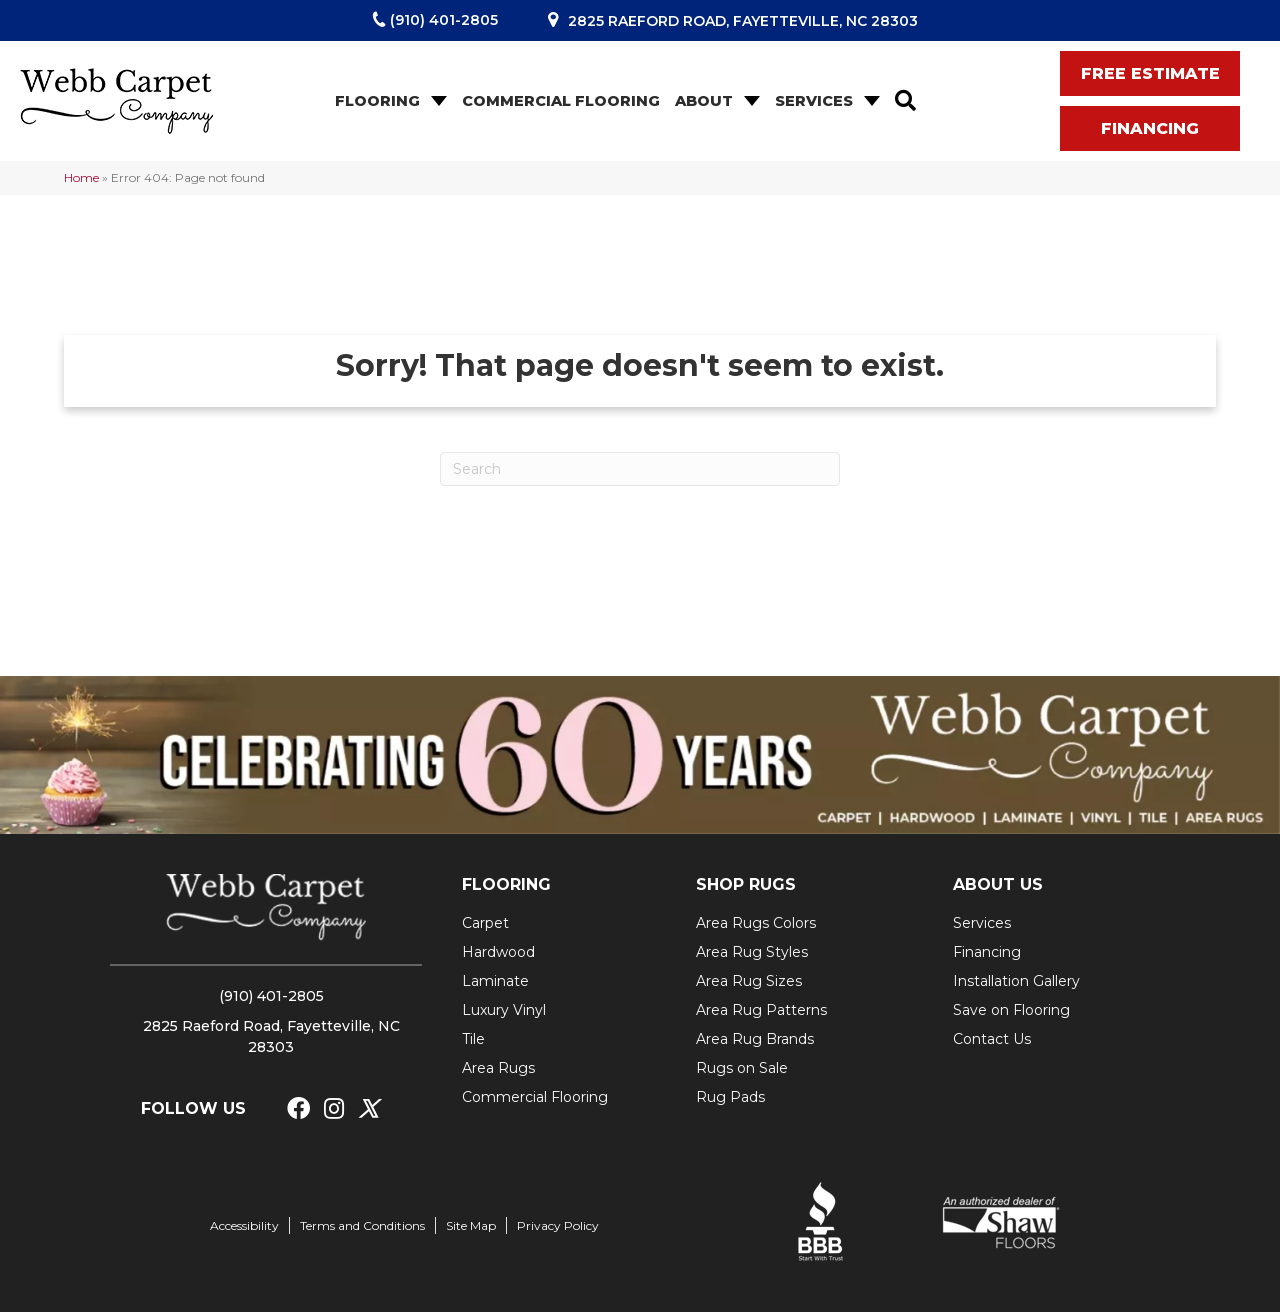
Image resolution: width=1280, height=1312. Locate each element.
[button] (437, 101)
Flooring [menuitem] (377, 101)
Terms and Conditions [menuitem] (362, 1225)
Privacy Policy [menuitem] (558, 1225)
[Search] (640, 469)
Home (81, 177)
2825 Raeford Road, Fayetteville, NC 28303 (743, 21)
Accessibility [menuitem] (244, 1225)
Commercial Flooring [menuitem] (561, 101)
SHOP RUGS (746, 884)
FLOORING (506, 884)
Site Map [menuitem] (471, 1225)
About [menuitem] (704, 101)
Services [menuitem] (814, 101)
